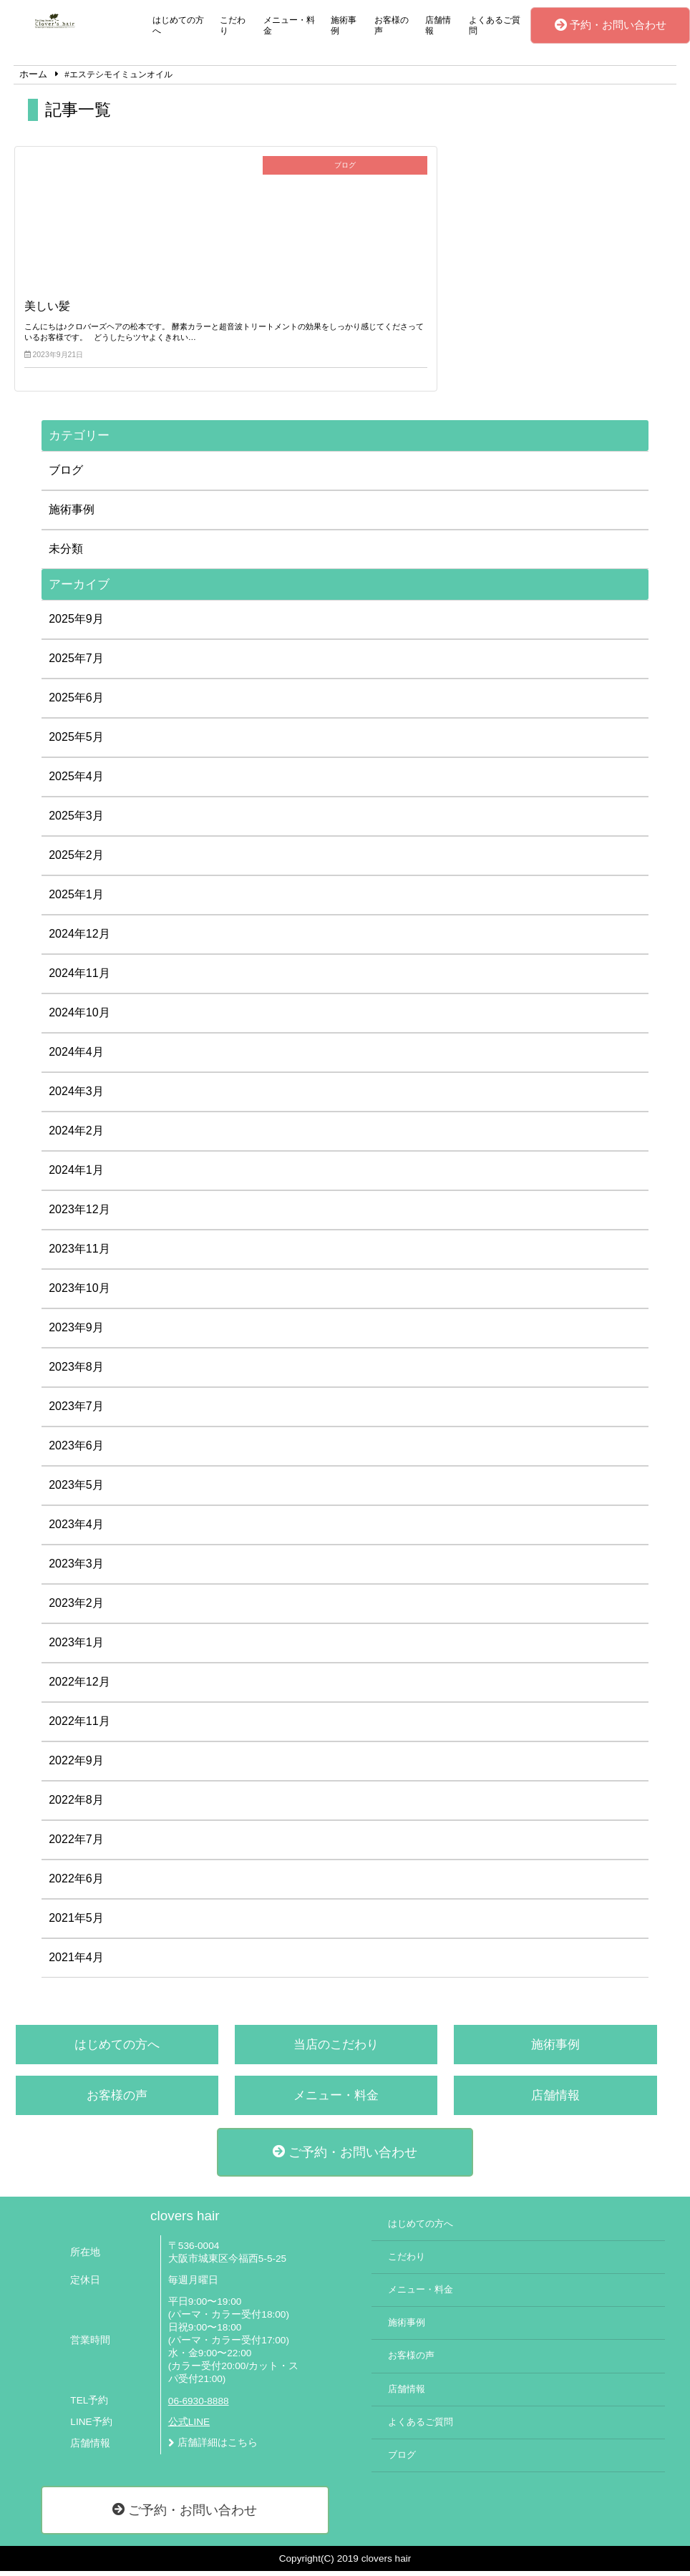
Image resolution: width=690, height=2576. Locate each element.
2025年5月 (76, 742)
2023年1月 (76, 1647)
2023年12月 (79, 1214)
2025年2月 (76, 860)
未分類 (66, 554)
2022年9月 (76, 1765)
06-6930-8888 (198, 2406)
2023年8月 (76, 1372)
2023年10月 (79, 1293)
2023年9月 (76, 1332)
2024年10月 (79, 1017)
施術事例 (343, 25)
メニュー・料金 (289, 25)
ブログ (66, 475)
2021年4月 (76, 1962)
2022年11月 (79, 1726)
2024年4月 (76, 1057)
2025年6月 (76, 702)
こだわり (233, 25)
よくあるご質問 (494, 25)
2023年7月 (76, 1411)
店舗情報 (438, 25)
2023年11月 (79, 1254)
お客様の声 (391, 25)
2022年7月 (76, 1844)
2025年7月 (76, 663)
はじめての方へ (178, 25)
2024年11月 (79, 978)
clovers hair (184, 2220)
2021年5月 (76, 1923)
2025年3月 (76, 821)
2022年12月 (79, 1687)
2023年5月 (76, 1490)
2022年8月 (76, 1805)
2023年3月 (76, 1568)
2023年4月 (76, 1529)
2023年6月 (76, 1450)
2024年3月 (76, 1096)
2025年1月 (76, 899)
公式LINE (189, 2426)
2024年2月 (76, 1135)
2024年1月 (76, 1175)
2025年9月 (76, 624)
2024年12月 (79, 939)
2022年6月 (76, 1883)
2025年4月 (76, 781)
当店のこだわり (336, 2049)
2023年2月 (76, 1608)
